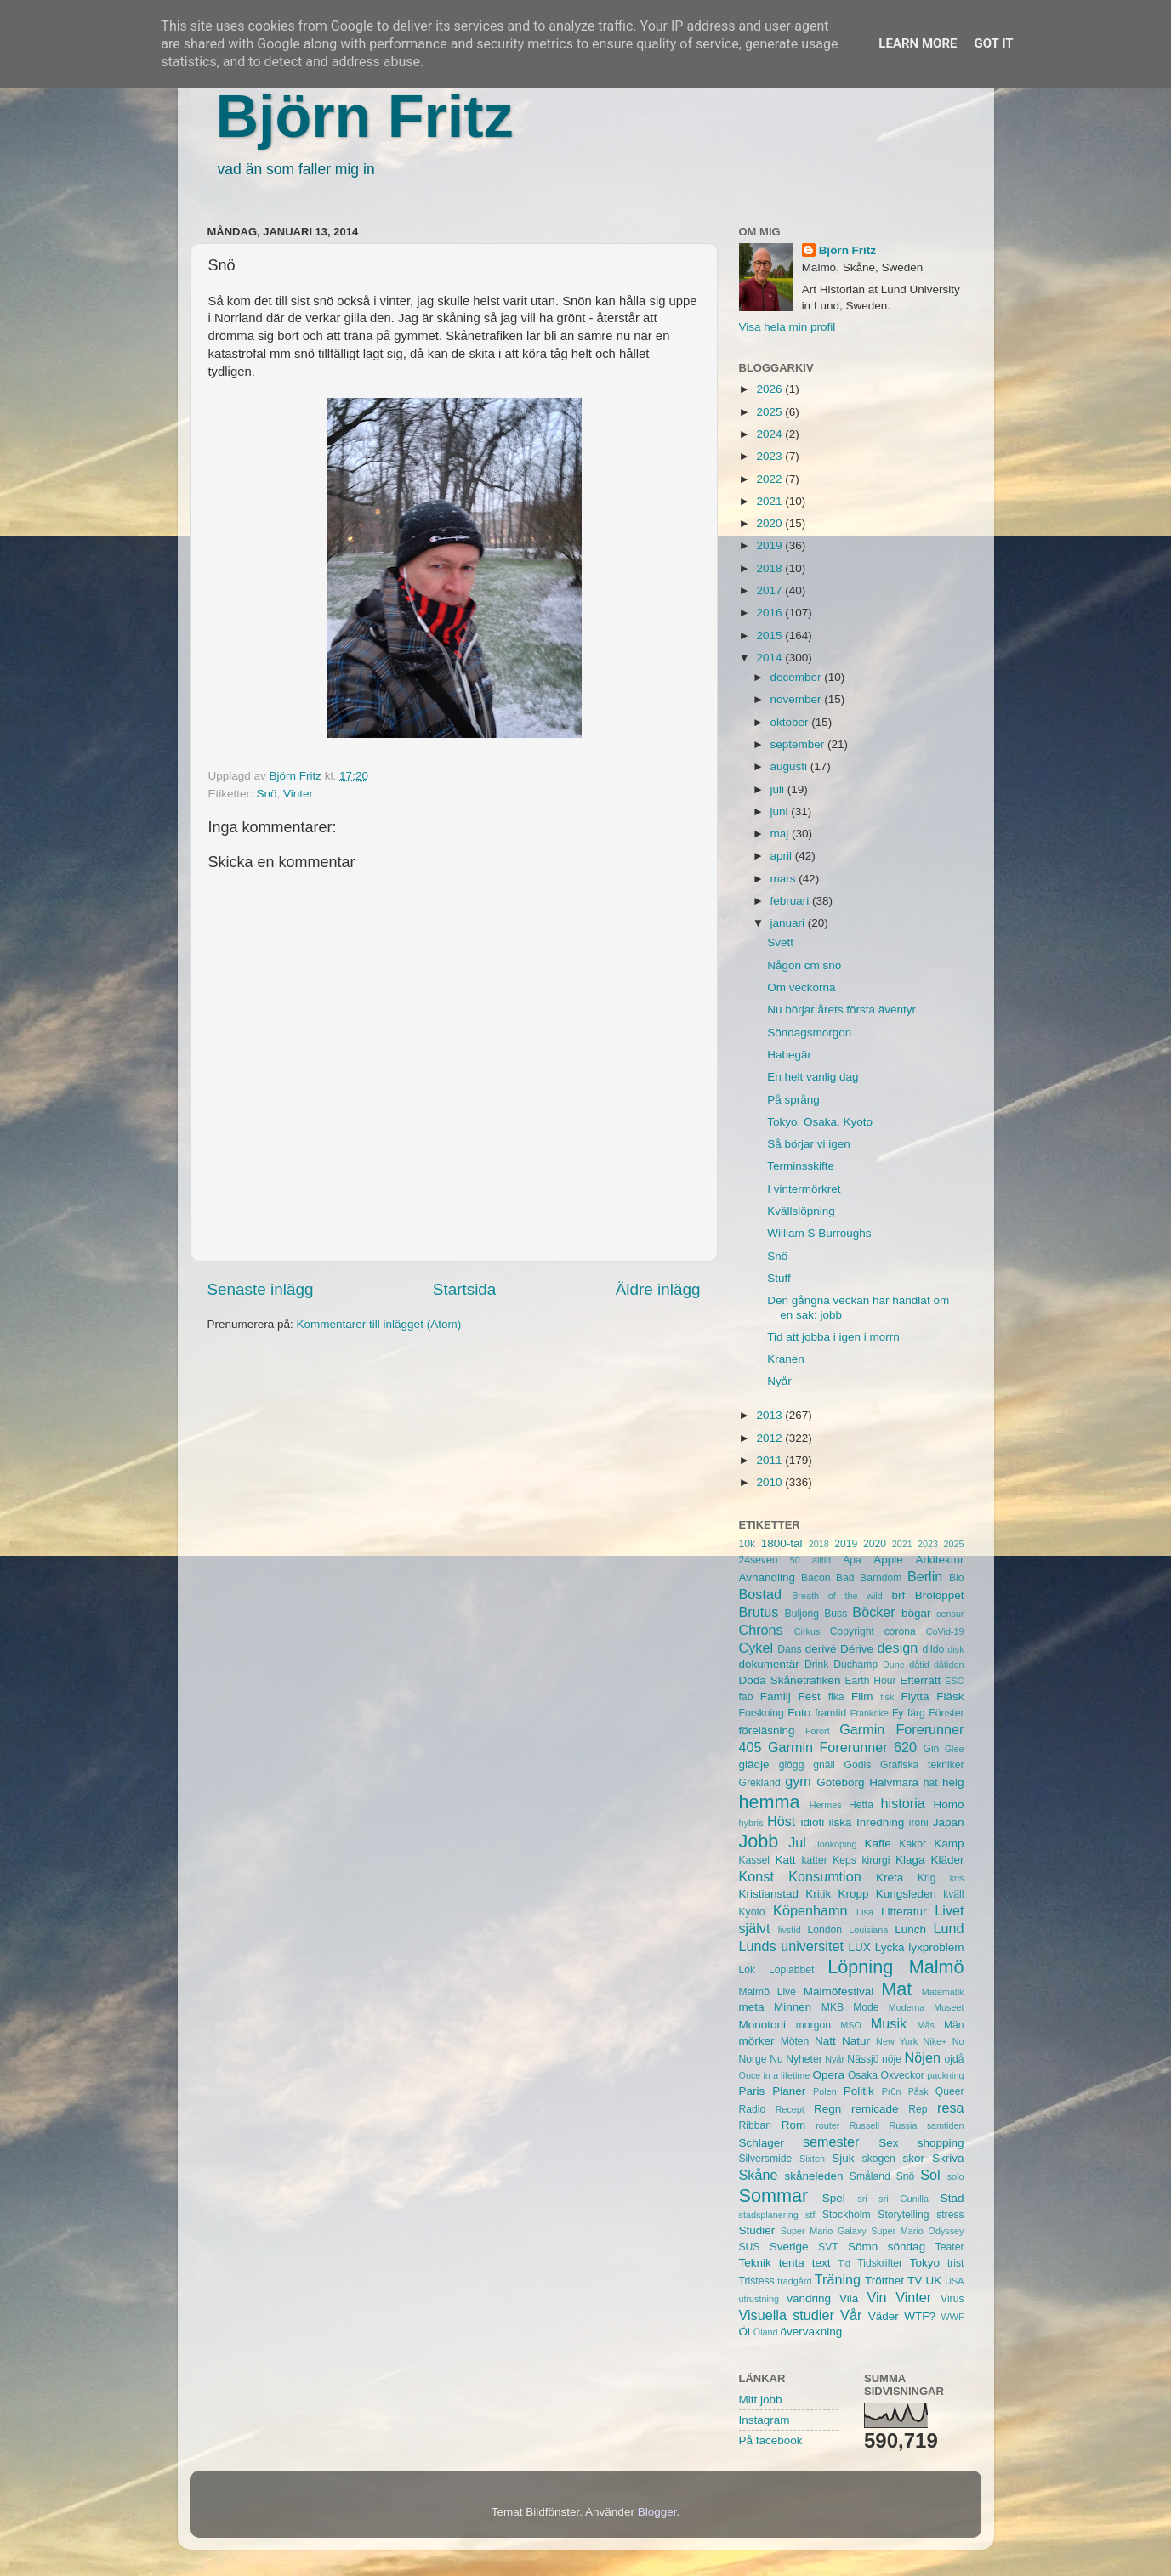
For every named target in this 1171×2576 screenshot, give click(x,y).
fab (746, 1697)
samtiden (945, 2125)
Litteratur (903, 1911)
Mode (865, 2007)
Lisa (864, 1912)
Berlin (924, 1576)
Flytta (915, 1696)
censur (950, 1614)
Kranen (785, 1359)
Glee (954, 1749)
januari (789, 922)
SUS (749, 2247)
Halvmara (893, 1782)
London (824, 1930)
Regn (827, 2108)
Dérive (856, 1649)
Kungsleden (906, 1893)
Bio (956, 1578)
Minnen (792, 2006)
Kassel (754, 1860)
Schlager (761, 2142)
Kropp (853, 1893)
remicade (875, 2108)
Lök (747, 1970)
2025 (770, 412)
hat (931, 1783)
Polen (825, 2091)
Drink (816, 1665)
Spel (833, 2198)
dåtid (919, 1665)
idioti (812, 1822)
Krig (927, 1878)
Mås (926, 2025)
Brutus (759, 1612)
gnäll (824, 1765)
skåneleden (813, 2176)
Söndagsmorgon (809, 1032)
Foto (798, 1712)
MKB (832, 2007)
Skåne (758, 2174)
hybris (751, 1823)
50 (795, 1560)
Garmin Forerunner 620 (842, 1747)
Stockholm (846, 2215)
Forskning (761, 1713)
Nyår (779, 1381)
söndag (906, 2246)
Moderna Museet (926, 2007)
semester (831, 2141)
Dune (894, 1665)
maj (781, 833)
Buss (835, 1614)
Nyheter (804, 2059)
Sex (888, 2142)
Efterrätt (920, 1680)
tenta (791, 2262)
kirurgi (875, 1860)
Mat (896, 1989)
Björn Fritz (365, 116)
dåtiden (949, 1665)
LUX (860, 1947)
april (782, 855)
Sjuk (843, 2158)
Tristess (757, 2281)
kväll (953, 1894)
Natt (825, 2040)
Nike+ (934, 2041)
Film (862, 1696)
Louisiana (868, 1930)
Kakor (912, 1844)
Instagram (764, 2420)
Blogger (657, 2511)
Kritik (818, 1893)
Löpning (860, 1966)
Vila (848, 2298)
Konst (756, 1876)
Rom (794, 2125)
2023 (770, 456)
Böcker (873, 1612)
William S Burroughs (819, 1233)
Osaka (863, 2075)
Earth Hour (869, 1681)
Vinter (298, 793)
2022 (770, 479)
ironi (919, 1823)
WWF (952, 2317)
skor (913, 2158)
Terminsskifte (800, 1166)
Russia (903, 2125)
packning (945, 2075)
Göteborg (840, 1782)
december (797, 677)
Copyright (852, 1631)
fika (836, 1697)
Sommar (774, 2195)
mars (784, 878)
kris (957, 1878)
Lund (948, 1928)
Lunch (910, 1929)
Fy (898, 1713)
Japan (948, 1822)
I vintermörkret (803, 1189)
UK (933, 2280)
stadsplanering (769, 2215)
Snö (267, 793)
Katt (785, 1859)
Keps (844, 1860)
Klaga (910, 1859)
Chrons (761, 1629)
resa (950, 2107)
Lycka (890, 1947)
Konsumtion (824, 1876)
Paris (752, 2091)
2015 (770, 635)
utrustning (759, 2299)
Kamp (949, 1843)
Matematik (943, 1992)
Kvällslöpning (801, 1211)
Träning (838, 2279)
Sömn (863, 2246)
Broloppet (939, 1595)
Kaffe (877, 1843)
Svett (780, 942)
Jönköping (835, 1844)
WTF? (919, 2316)
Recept (790, 2109)
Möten (795, 2041)
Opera (828, 2074)
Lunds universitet (791, 1946)
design (898, 1647)
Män (954, 2025)
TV (914, 2280)
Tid (844, 2263)
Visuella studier (786, 2315)
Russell (864, 2125)
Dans (789, 1649)
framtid (830, 1713)
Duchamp (855, 1665)
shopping (941, 2142)
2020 (770, 523)
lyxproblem (936, 1947)
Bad (845, 1578)
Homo (949, 1804)
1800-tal (782, 1543)
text (821, 2262)
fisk (887, 1697)
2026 (770, 389)
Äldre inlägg (658, 1289)
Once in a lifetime (774, 2075)
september (799, 744)
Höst (781, 1821)
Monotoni (763, 2024)
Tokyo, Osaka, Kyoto (820, 1121)
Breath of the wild (837, 1596)
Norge (753, 2059)
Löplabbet (791, 1970)
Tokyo (925, 2262)
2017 (770, 590)
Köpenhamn (810, 1910)
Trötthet (884, 2280)
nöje (891, 2059)
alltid (821, 1560)
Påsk (918, 2091)
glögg (791, 1765)
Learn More (917, 43)
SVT (828, 2247)
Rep (917, 2109)
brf (898, 1595)
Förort (817, 1731)
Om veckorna (801, 987)
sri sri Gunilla (893, 2198)
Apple (888, 1559)
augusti (790, 766)
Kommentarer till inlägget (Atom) (379, 1324)
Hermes (826, 1805)
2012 (770, 1438)
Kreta (889, 1877)
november (797, 699)
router (827, 2125)
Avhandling (767, 1577)
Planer (788, 2091)
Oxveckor (902, 2075)
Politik (859, 2091)
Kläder (947, 1859)
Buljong (802, 1614)
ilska (840, 1822)
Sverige (789, 2246)
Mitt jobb (760, 2399)
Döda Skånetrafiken (790, 1680)
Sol (930, 2174)
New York (897, 2041)
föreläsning (767, 1730)
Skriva (948, 2158)
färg (916, 1713)
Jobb (759, 1841)
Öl (745, 2331)
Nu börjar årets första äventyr (841, 1009)
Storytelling (903, 2215)
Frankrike (869, 1713)
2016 (770, 612)
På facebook (771, 2440)
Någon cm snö (804, 965)
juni (781, 811)
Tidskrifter (879, 2263)
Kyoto (752, 1912)
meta (752, 2006)
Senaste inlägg (260, 1289)
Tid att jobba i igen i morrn (833, 1337)
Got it (993, 43)
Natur (856, 2040)
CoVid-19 (945, 1631)
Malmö (936, 1966)
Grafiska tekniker (922, 1765)
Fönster (946, 1713)
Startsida (465, 1289)
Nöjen (923, 2057)
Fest (810, 1696)
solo (955, 2176)
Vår (850, 2315)
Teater (949, 2247)
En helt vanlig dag (812, 1076)
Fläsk (950, 1696)
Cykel (756, 1647)
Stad (952, 2198)
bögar (916, 1613)
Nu (776, 2059)
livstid (789, 1930)
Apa (852, 1560)
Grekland (760, 1783)
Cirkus (807, 1631)
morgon (813, 2025)
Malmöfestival (839, 1991)
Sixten (812, 2158)
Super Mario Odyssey (917, 2231)
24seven (758, 1560)
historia (903, 1803)
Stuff (779, 1278)
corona (900, 1631)
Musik (889, 2023)
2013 (770, 1415)
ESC (954, 1681)
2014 (770, 657)
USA (954, 2281)
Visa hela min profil (787, 327)
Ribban (755, 2125)
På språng (793, 1099)
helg (953, 1782)
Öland (765, 2332)
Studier (757, 2230)
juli (778, 789)
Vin (876, 2297)
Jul (797, 1842)
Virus (952, 2299)
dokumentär (769, 1664)
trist (955, 2263)
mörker (757, 2040)
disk (955, 1649)
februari (791, 900)
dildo (934, 1649)
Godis (858, 1765)
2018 (770, 568)
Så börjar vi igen (808, 1144)
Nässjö (862, 2059)
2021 (770, 501)
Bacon (815, 1578)
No (958, 2041)
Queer (949, 2091)
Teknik (755, 2262)
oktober (791, 722)
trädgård (794, 2281)
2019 (770, 545)
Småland (870, 2176)
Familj (775, 1696)
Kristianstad (769, 1893)
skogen (878, 2159)
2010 (770, 1482)
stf (810, 2215)
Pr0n (891, 2091)
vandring (809, 2298)
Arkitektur (940, 1559)
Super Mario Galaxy (824, 2231)
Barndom (880, 1578)
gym (798, 1781)
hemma (769, 1802)
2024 (770, 434)
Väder (883, 2316)
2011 (770, 1460)
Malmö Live (767, 1992)
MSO (850, 2025)
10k (747, 1544)
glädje (754, 1764)
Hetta (861, 1805)
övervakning (812, 2331)
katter (814, 1860)
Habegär (789, 1054)
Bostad (760, 1594)
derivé (821, 1649)
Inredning (880, 1822)
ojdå (954, 2059)
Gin (931, 1749)
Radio (752, 2109)
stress (950, 2215)
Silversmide (766, 2159)
